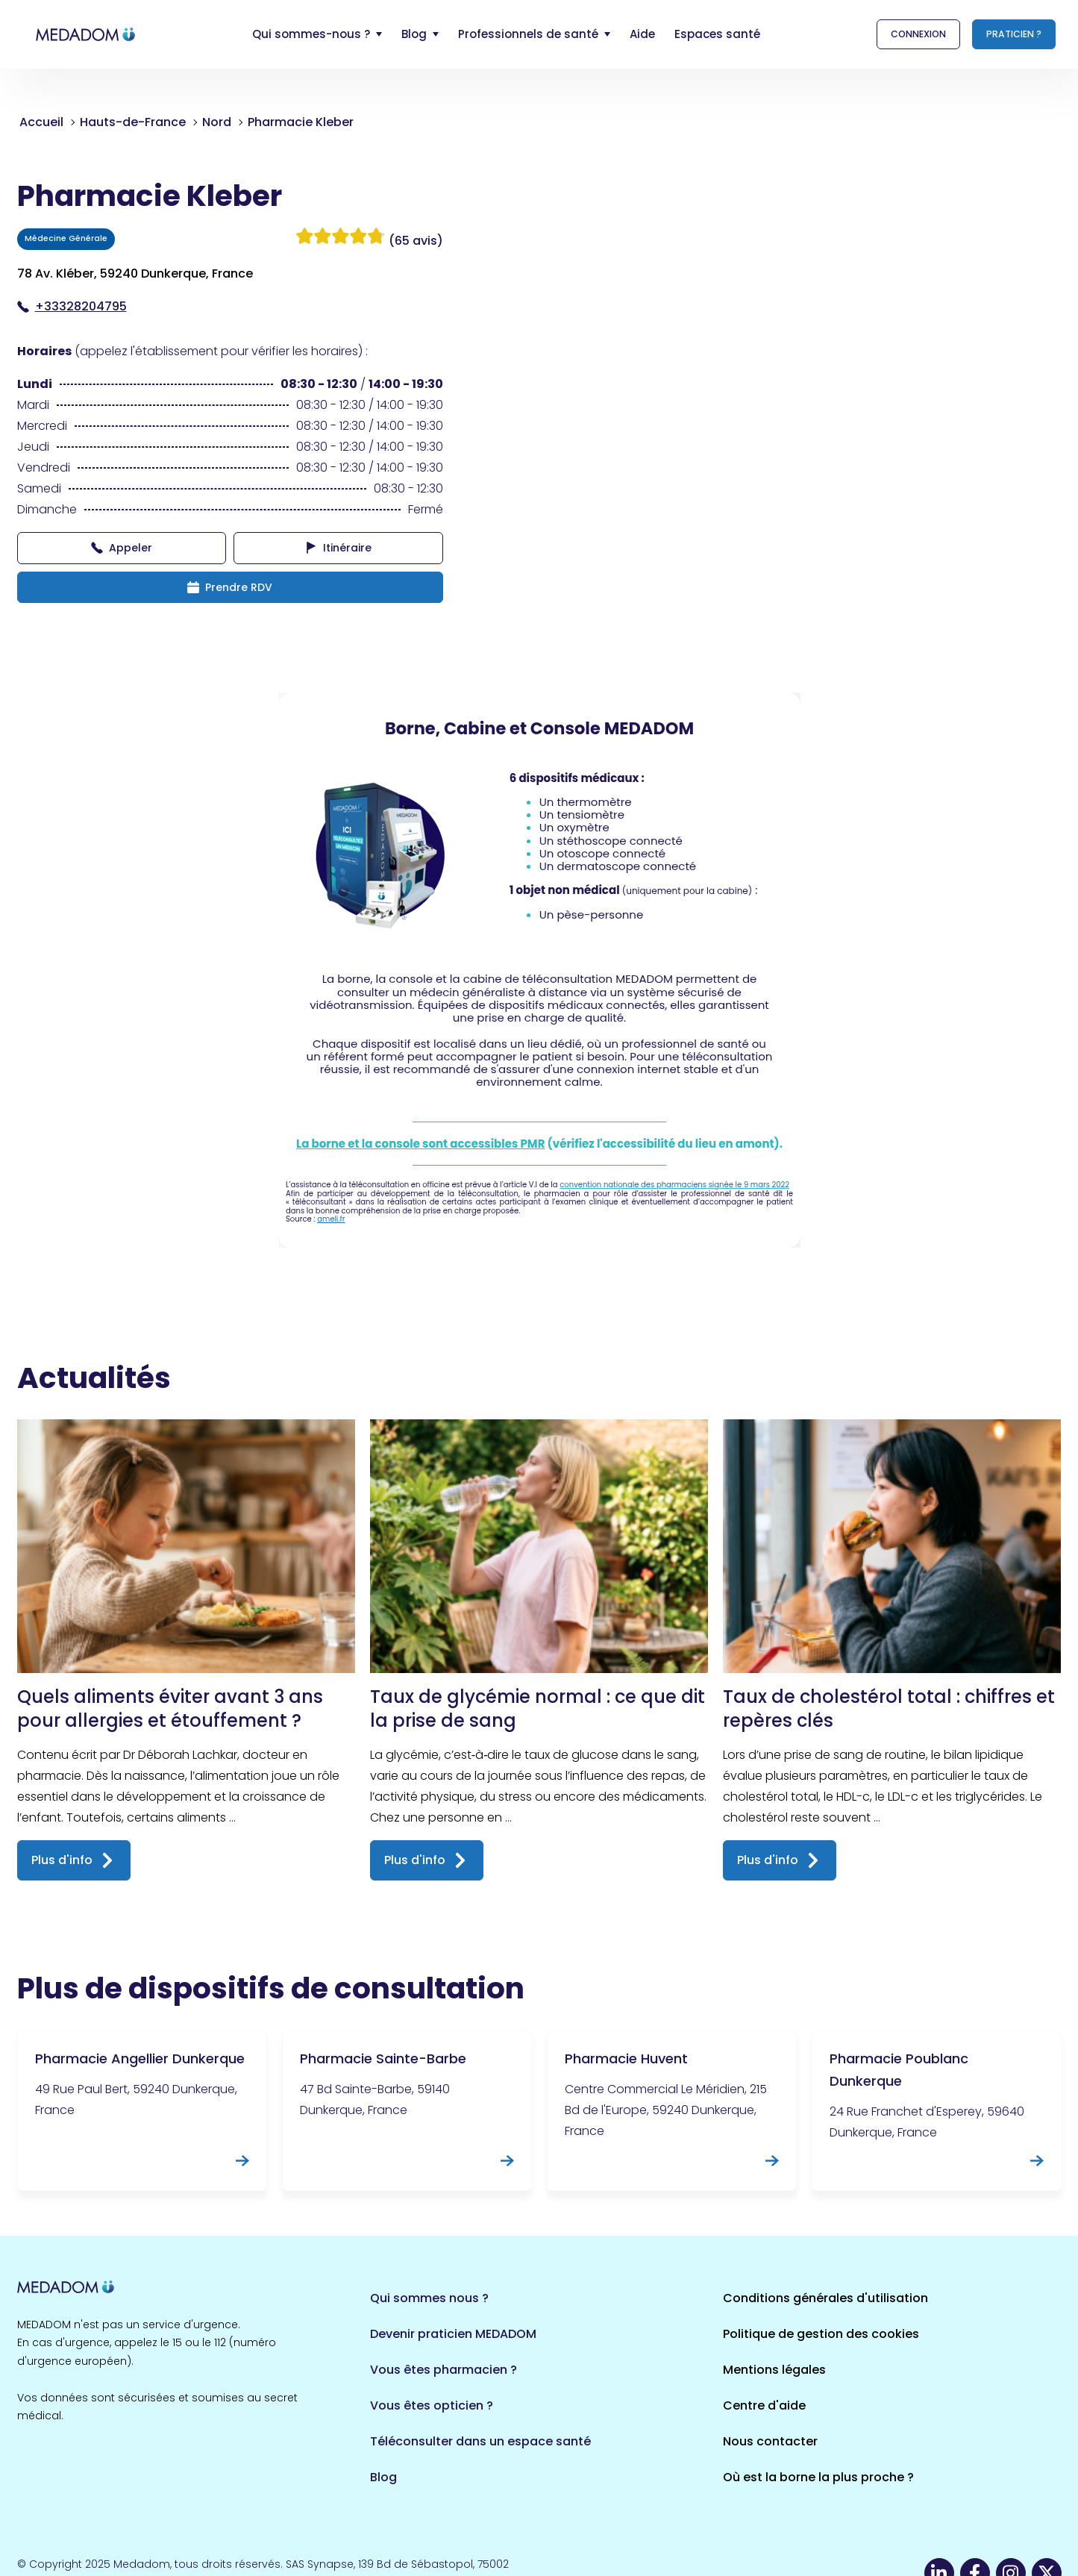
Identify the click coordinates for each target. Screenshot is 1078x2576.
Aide (642, 34)
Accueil (41, 122)
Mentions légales (774, 2369)
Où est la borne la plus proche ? (818, 2477)
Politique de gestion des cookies (821, 2333)
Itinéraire (338, 547)
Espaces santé (717, 34)
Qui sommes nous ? (429, 2298)
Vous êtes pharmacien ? (443, 2369)
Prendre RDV (229, 587)
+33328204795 (72, 306)
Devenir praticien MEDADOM (453, 2333)
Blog (383, 2477)
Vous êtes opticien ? (431, 2405)
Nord (216, 122)
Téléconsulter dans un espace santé (480, 2441)
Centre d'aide (764, 2405)
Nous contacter (770, 2441)
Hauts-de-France (133, 122)
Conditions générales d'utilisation (825, 2298)
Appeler (121, 547)
